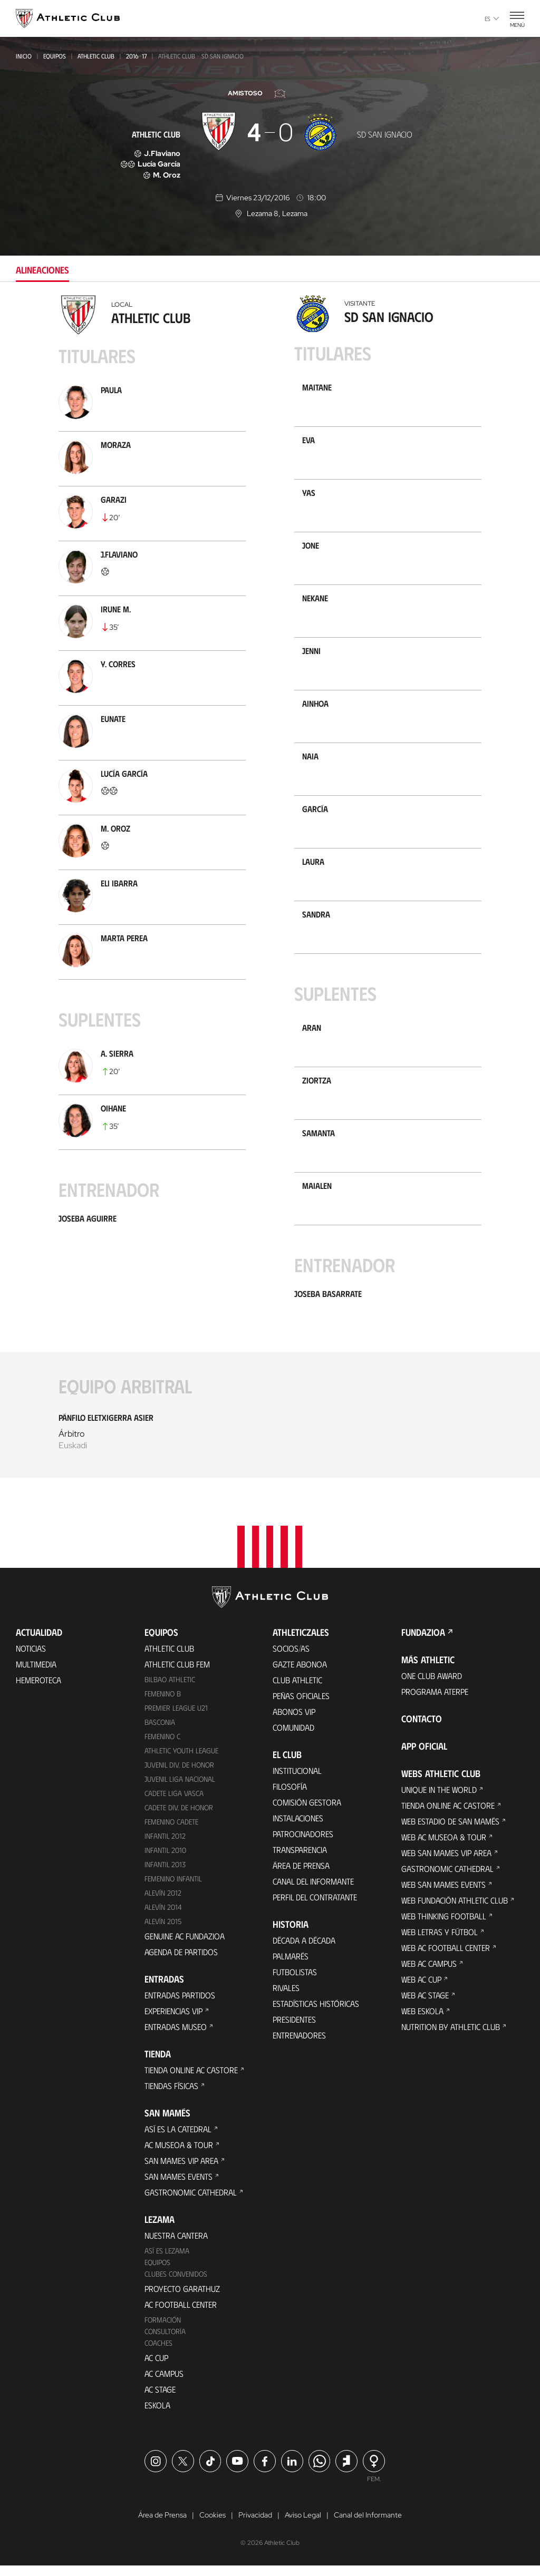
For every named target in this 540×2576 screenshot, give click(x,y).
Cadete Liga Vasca (174, 1803)
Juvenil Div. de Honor (179, 1774)
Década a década (304, 1950)
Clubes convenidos (175, 2283)
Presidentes (294, 2029)
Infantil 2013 (165, 1874)
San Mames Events (178, 2186)
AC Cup (156, 2368)
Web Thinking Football (443, 1926)
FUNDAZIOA (423, 1642)
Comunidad (293, 1737)
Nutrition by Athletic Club (450, 2037)
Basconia (159, 1732)
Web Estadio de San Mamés (450, 1831)
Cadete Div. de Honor (178, 1817)
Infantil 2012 (165, 1845)
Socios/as (291, 1658)
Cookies (212, 2525)
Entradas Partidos (179, 2005)
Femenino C (162, 1746)
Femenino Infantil (173, 1888)
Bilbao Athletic (169, 1689)
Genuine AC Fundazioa (184, 1946)
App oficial (424, 1756)
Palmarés (290, 1966)
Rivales (286, 1998)
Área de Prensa (301, 1875)
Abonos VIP (294, 1721)
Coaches (158, 2352)
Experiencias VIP (173, 2021)
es (492, 18)
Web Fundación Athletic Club (454, 1910)
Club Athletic (297, 1690)
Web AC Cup (421, 1989)
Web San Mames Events (443, 1894)
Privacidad (255, 2525)
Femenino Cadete (171, 1831)
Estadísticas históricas (316, 2013)
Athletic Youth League (181, 1760)
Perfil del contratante (315, 1907)
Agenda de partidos (181, 1962)
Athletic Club (96, 56)
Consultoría (165, 2341)
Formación (162, 2329)
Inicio (24, 56)
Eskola (157, 2415)
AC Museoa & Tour (178, 2155)
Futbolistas (295, 1982)
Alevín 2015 (162, 1931)
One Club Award (431, 1686)
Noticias (31, 1658)
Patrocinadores (303, 1844)
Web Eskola (422, 2021)
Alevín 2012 (162, 1902)
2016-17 (136, 56)
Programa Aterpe (434, 1701)
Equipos (54, 56)
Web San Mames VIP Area (446, 1863)
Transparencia (300, 1860)
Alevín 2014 (163, 1917)
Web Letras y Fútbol (439, 1942)
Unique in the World (439, 1799)
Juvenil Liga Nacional (179, 1788)
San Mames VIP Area (181, 2170)
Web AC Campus (429, 1973)
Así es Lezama (166, 2260)
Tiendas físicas (171, 2096)
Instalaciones (298, 1828)
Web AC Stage (425, 2005)
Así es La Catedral (177, 2139)
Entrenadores (299, 2045)
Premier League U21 (176, 1717)
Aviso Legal (303, 2525)
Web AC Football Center (445, 1958)
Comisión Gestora (307, 1812)
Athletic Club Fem (177, 1674)
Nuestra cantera (176, 2245)
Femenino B (162, 1703)
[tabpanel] (270, 893)
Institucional (297, 1780)
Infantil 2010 (165, 1860)
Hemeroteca (38, 1690)
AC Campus (164, 2383)
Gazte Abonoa (300, 1674)
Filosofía (290, 1796)
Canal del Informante (313, 1891)
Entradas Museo (175, 2037)
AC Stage (160, 2399)
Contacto (421, 1728)
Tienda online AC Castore (191, 2080)
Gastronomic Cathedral (190, 2202)
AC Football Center (180, 2314)
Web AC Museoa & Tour (443, 1847)
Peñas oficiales (301, 1706)
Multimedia (36, 1674)
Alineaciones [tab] (42, 270)
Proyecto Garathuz (182, 2299)
